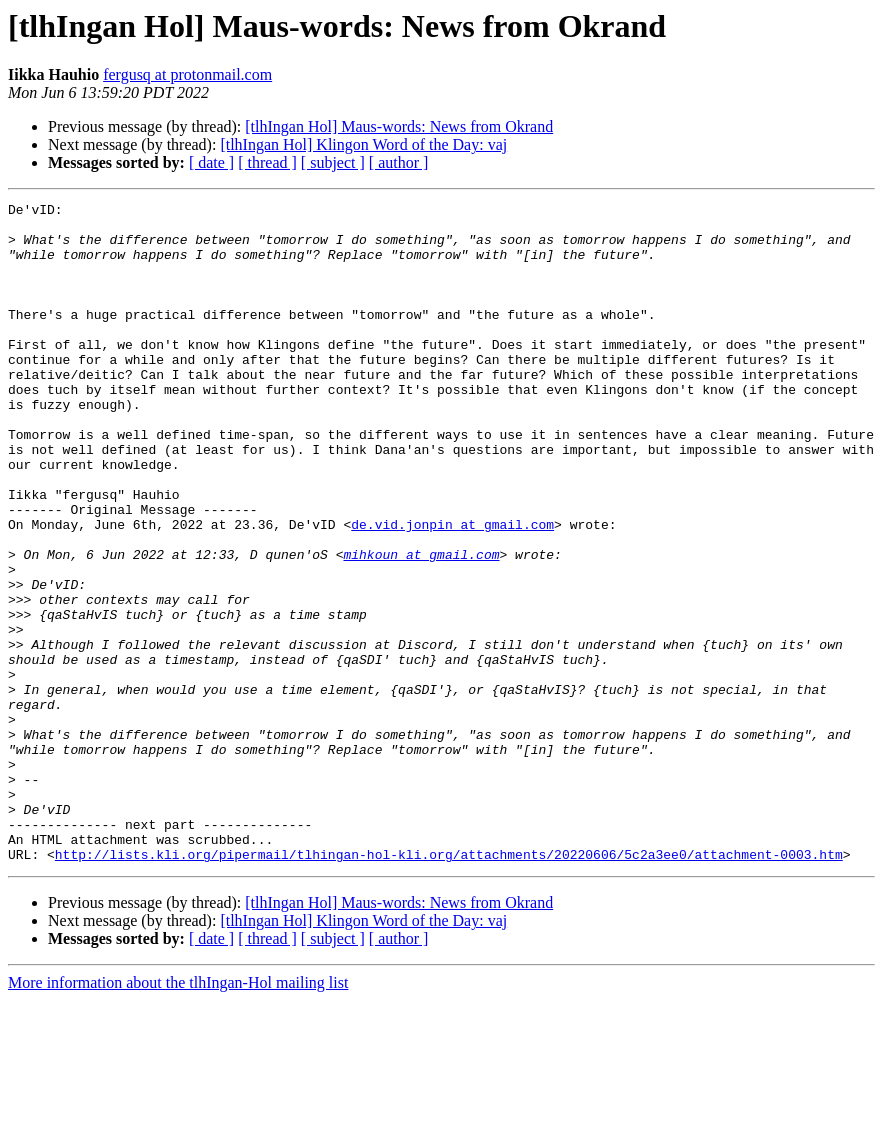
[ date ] (211, 162)
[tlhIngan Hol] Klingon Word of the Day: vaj (363, 144)
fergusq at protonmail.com (187, 74)
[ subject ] (333, 162)
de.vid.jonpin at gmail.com (452, 590)
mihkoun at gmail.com (421, 626)
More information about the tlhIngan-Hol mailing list (178, 1114)
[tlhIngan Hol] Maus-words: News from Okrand (399, 126)
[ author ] (399, 162)
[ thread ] (267, 162)
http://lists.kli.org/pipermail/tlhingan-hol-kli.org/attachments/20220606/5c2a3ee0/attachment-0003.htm (449, 986)
